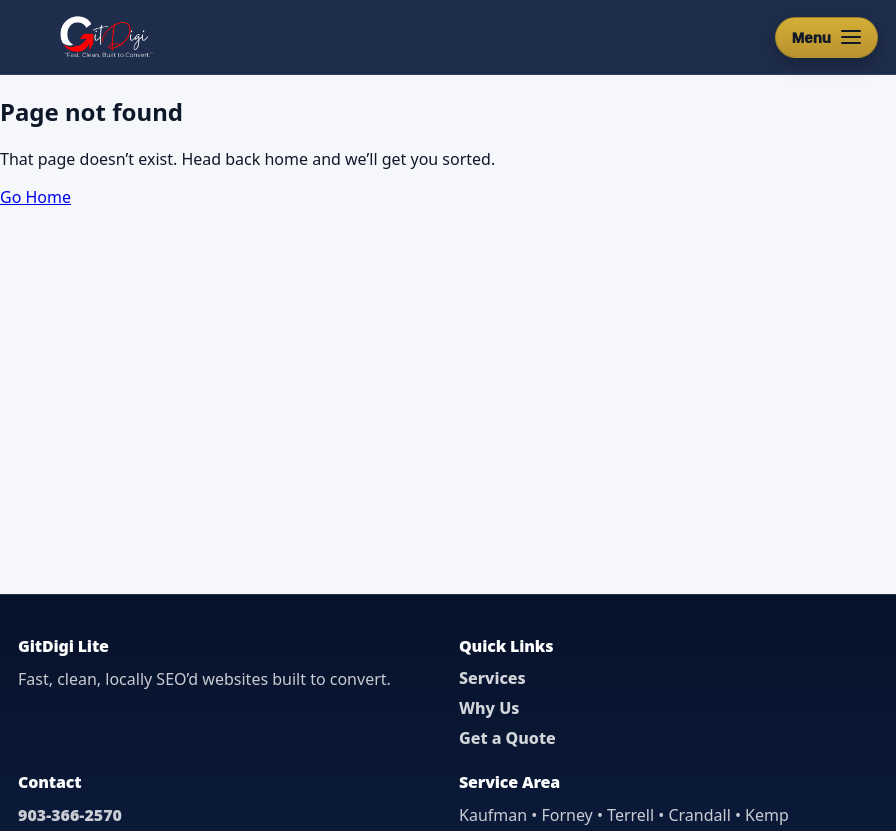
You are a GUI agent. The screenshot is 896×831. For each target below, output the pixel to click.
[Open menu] (826, 37)
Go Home (35, 197)
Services (492, 678)
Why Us (489, 708)
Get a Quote (507, 738)
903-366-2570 (70, 815)
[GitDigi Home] (104, 37)
